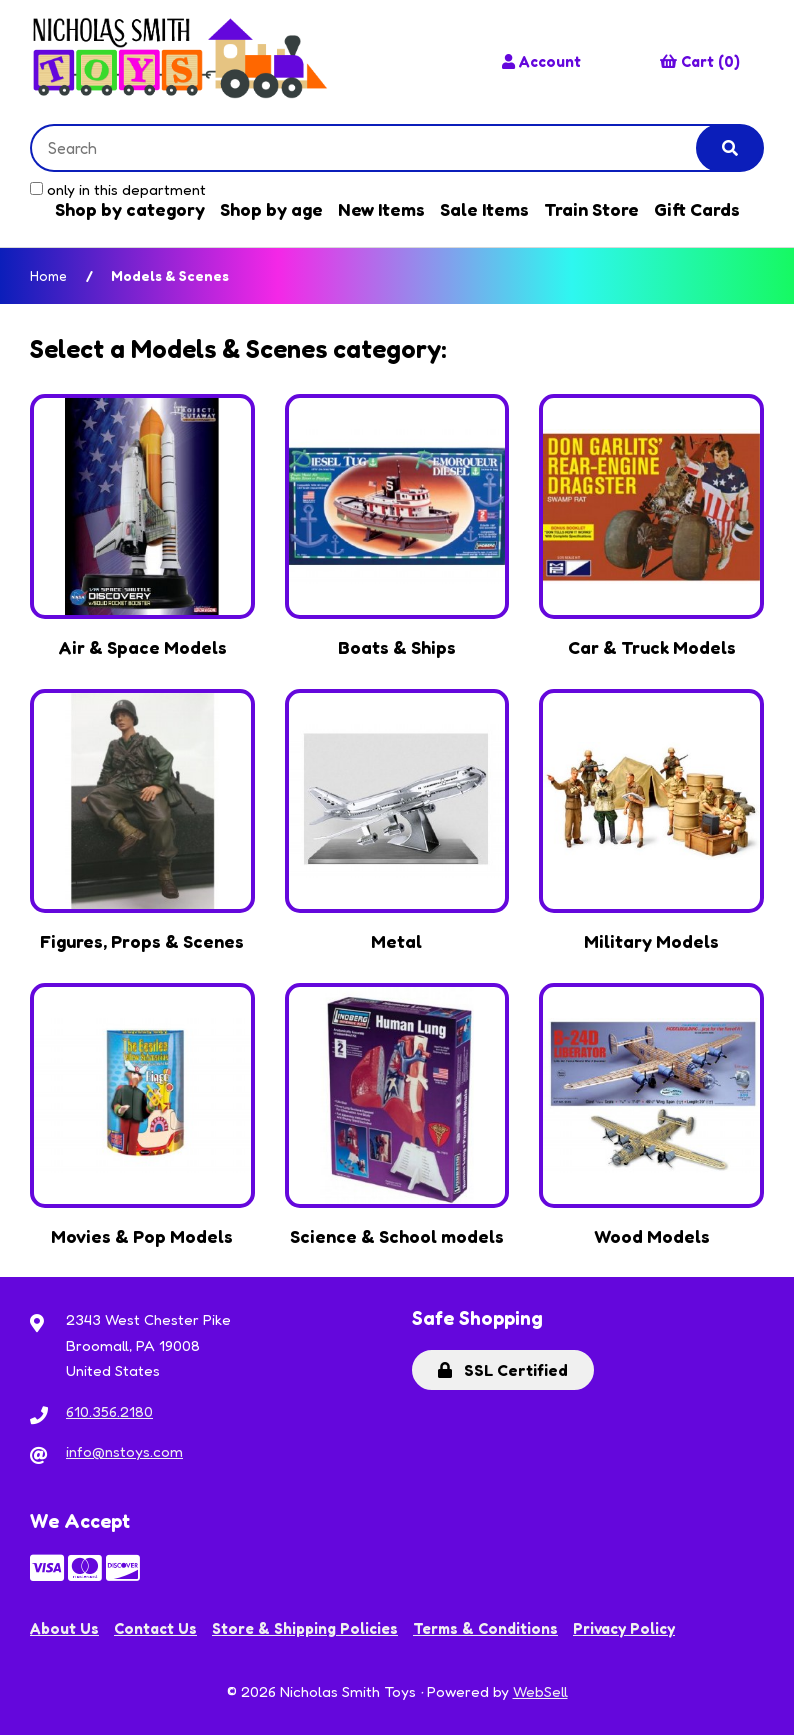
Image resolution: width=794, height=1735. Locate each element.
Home (48, 275)
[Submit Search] (730, 148)
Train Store (591, 209)
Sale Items (484, 209)
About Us (64, 1628)
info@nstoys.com (124, 1451)
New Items (381, 209)
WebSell (540, 1691)
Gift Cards (697, 209)
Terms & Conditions (485, 1628)
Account (541, 61)
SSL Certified (503, 1370)
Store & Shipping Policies (305, 1628)
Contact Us (155, 1628)
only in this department (118, 189)
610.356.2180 (109, 1411)
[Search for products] (379, 148)
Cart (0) (700, 61)
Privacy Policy (624, 1628)
